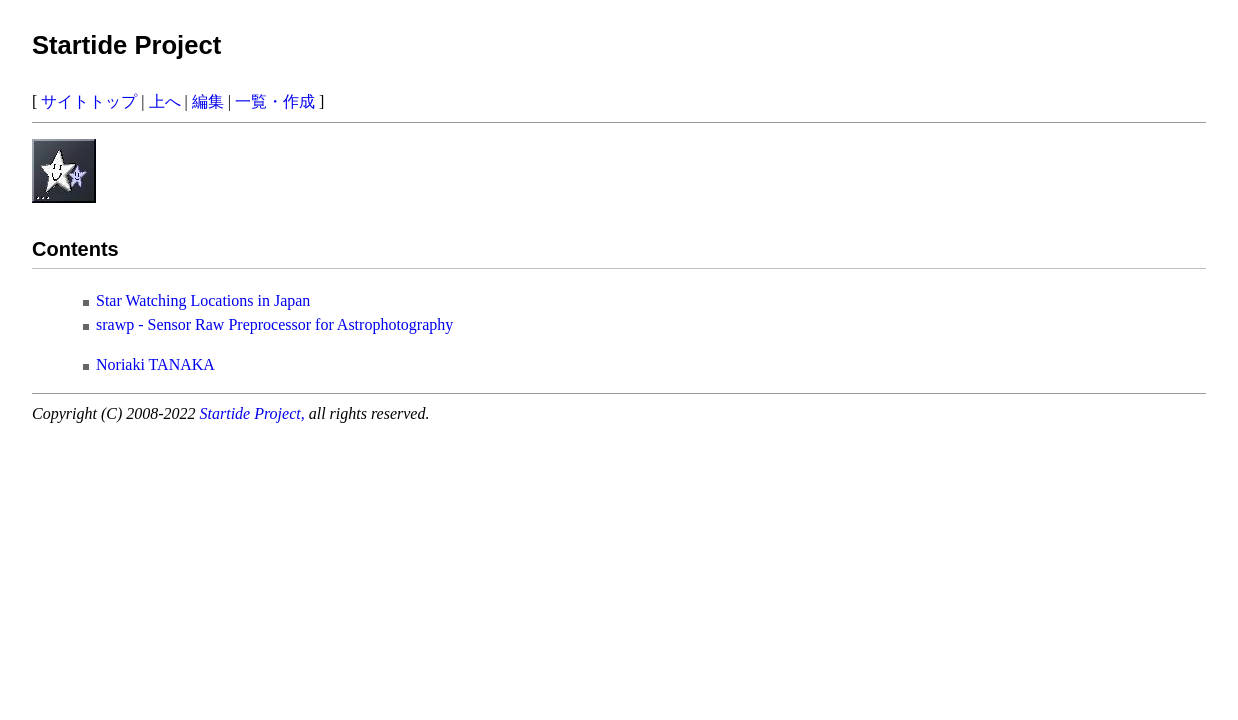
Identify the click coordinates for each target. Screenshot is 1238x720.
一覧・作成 (275, 101)
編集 (208, 101)
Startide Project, (254, 413)
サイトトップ (89, 101)
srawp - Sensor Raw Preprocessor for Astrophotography (274, 324)
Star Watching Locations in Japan (203, 300)
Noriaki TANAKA (155, 364)
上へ (165, 101)
